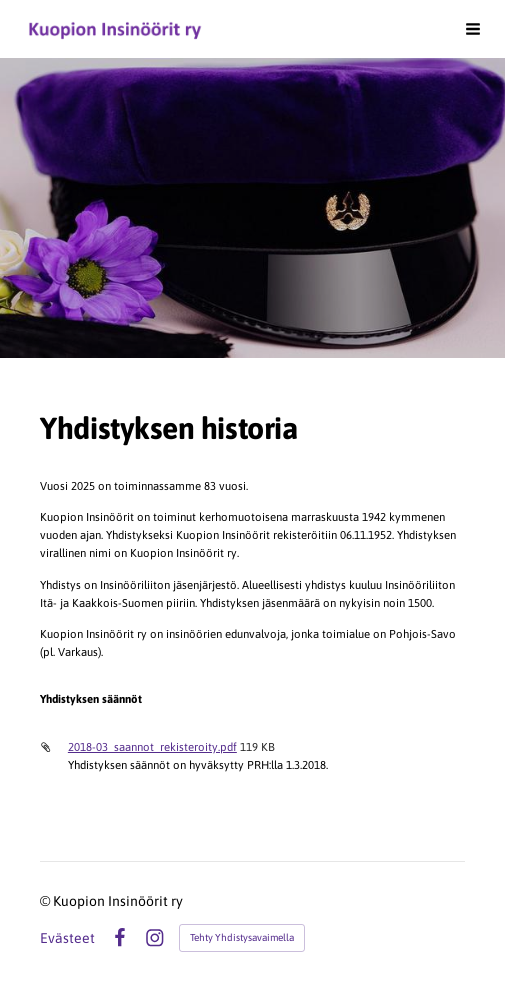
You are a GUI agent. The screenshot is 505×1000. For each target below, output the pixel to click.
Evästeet (67, 938)
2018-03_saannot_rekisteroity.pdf (152, 746)
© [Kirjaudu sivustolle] (46, 901)
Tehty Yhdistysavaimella (242, 937)
